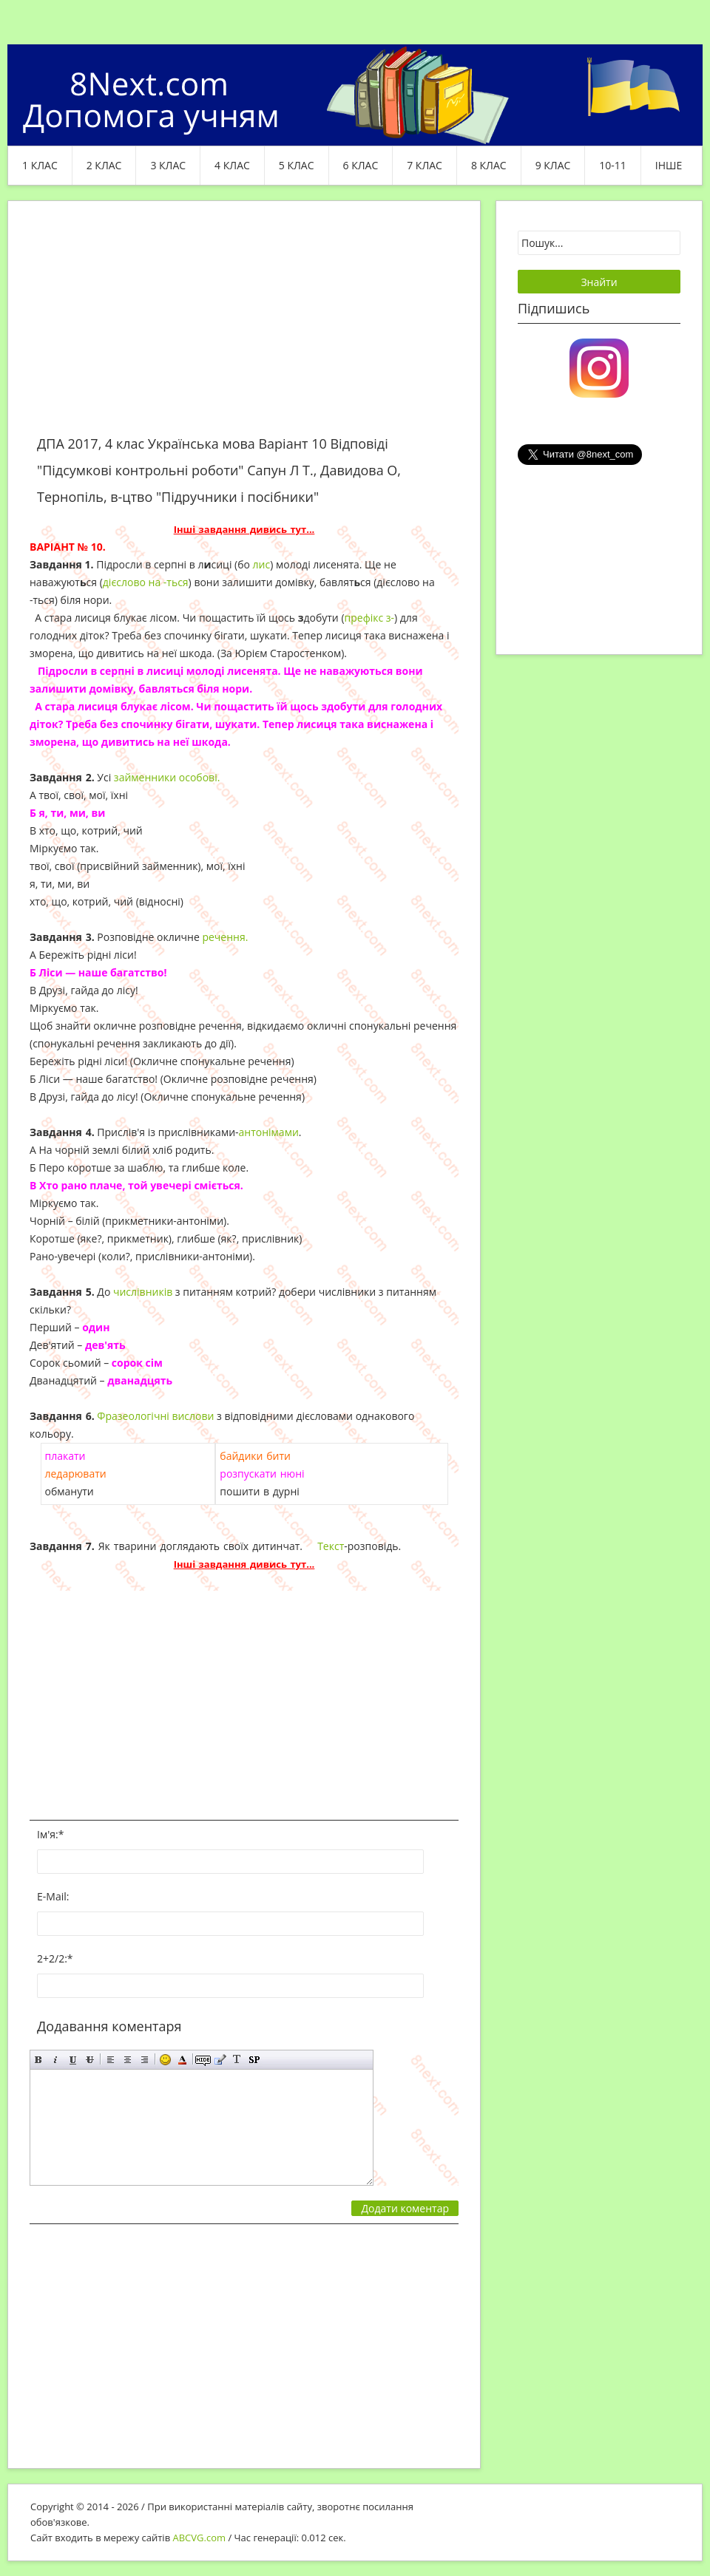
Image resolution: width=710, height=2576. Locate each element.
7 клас (424, 165)
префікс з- (370, 618)
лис (262, 564)
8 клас (489, 165)
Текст (330, 1546)
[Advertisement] (244, 326)
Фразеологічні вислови (155, 1416)
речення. (225, 937)
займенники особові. (167, 777)
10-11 (612, 165)
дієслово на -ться (146, 582)
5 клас (296, 165)
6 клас (361, 165)
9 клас (553, 165)
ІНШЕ (668, 165)
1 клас (40, 165)
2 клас (104, 165)
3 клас (168, 165)
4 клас (232, 165)
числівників (142, 1292)
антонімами (269, 1132)
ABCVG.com (199, 2537)
